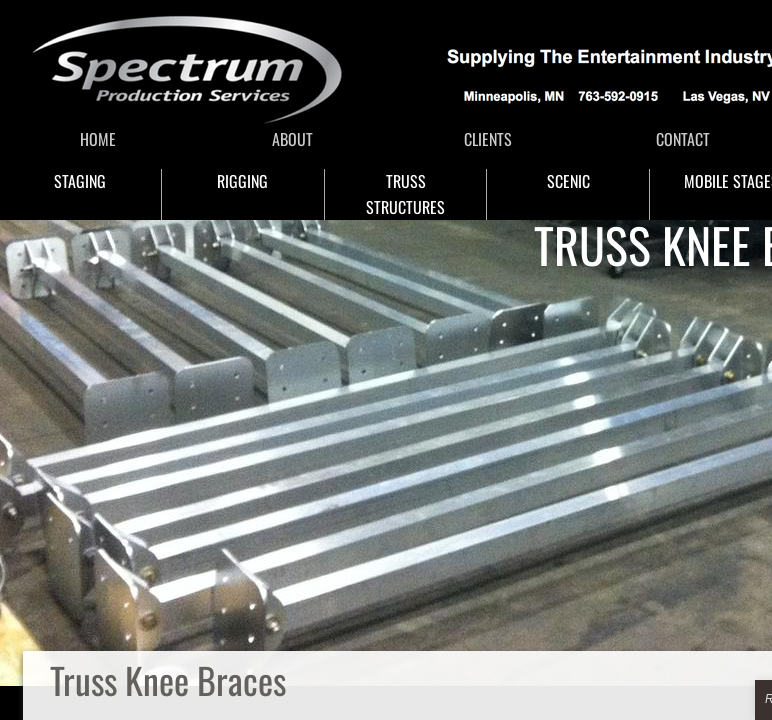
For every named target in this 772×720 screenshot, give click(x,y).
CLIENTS (488, 139)
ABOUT (292, 139)
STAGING (80, 181)
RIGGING (242, 181)
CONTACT (683, 139)
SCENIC (568, 181)
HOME (98, 139)
